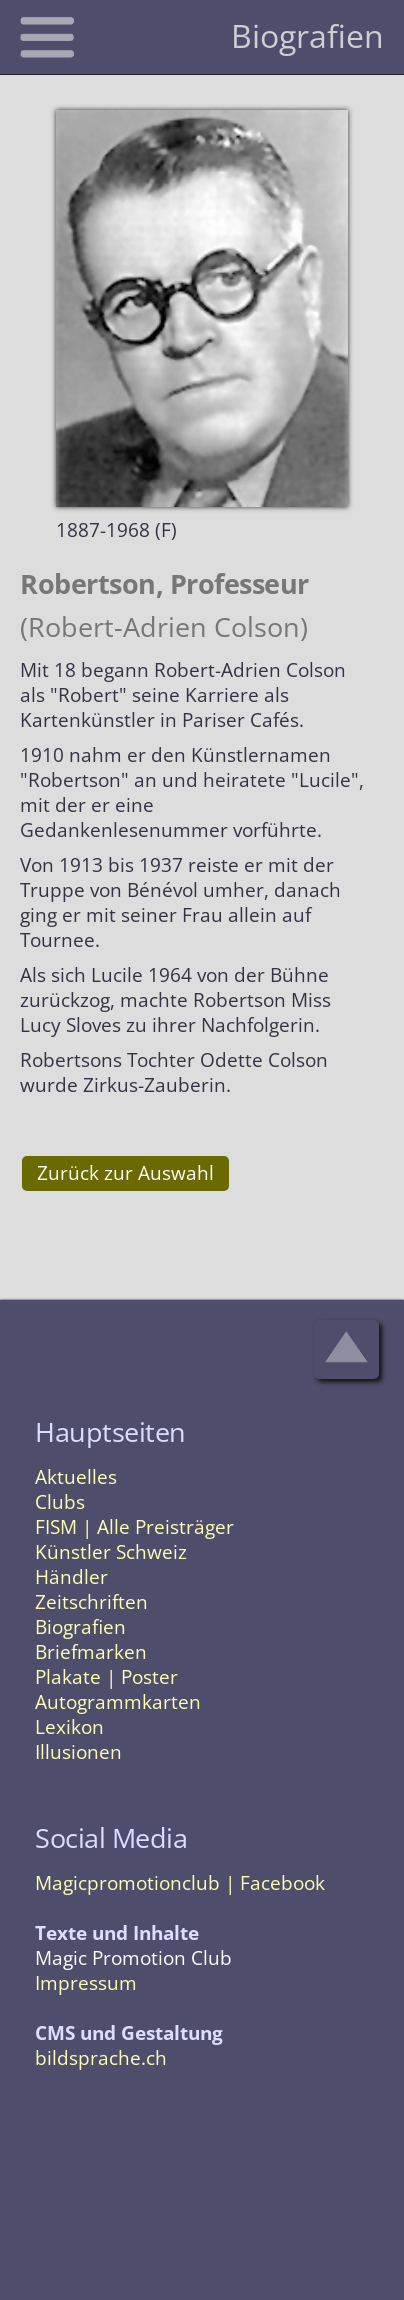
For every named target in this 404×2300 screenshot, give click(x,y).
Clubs (60, 1502)
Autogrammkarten (118, 1702)
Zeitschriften (91, 1602)
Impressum (86, 1983)
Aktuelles (76, 1477)
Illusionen (78, 1752)
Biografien (80, 1627)
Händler (71, 1577)
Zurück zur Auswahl (125, 1173)
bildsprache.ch (101, 2058)
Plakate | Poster (106, 1677)
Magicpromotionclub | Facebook (180, 1883)
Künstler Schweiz (111, 1552)
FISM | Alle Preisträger (134, 1527)
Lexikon (69, 1727)
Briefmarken (91, 1652)
